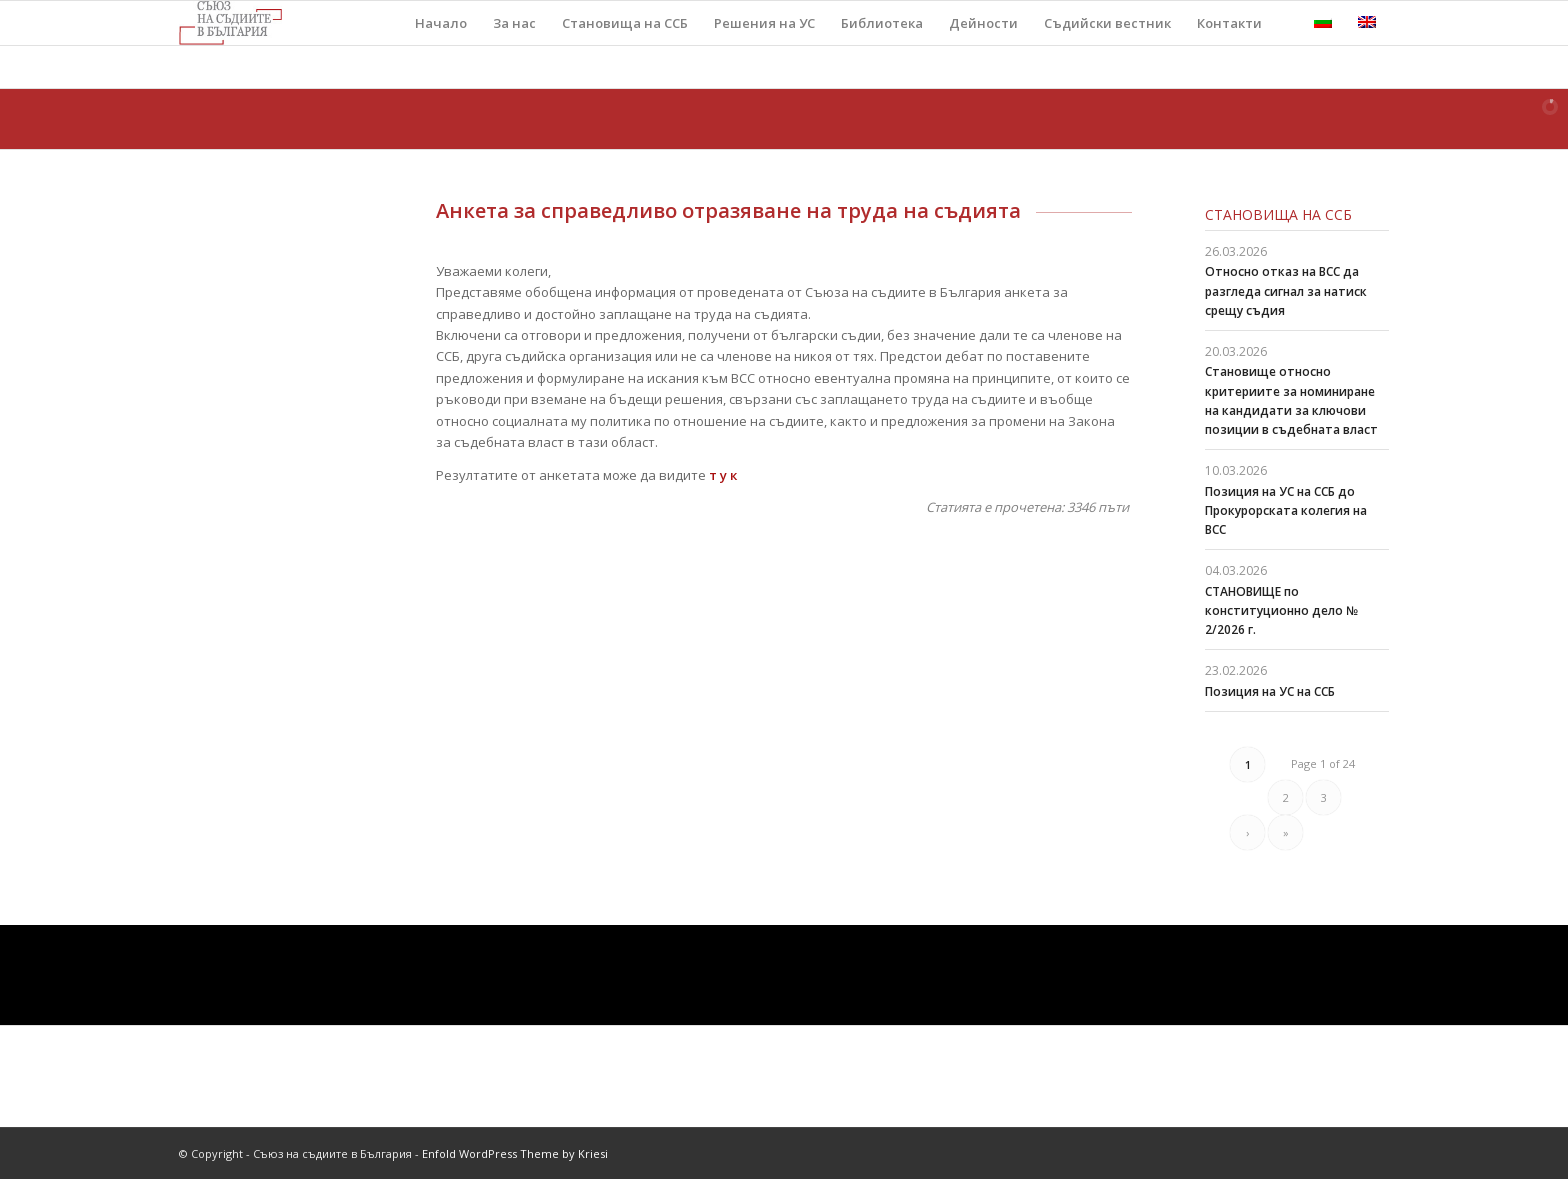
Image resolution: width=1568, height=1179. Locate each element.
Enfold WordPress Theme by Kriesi (515, 1153)
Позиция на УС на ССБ (1270, 691)
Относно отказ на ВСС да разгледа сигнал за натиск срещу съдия (1286, 290)
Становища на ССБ (1278, 214)
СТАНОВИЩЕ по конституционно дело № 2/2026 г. (1281, 610)
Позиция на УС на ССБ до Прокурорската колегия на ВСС (1286, 510)
